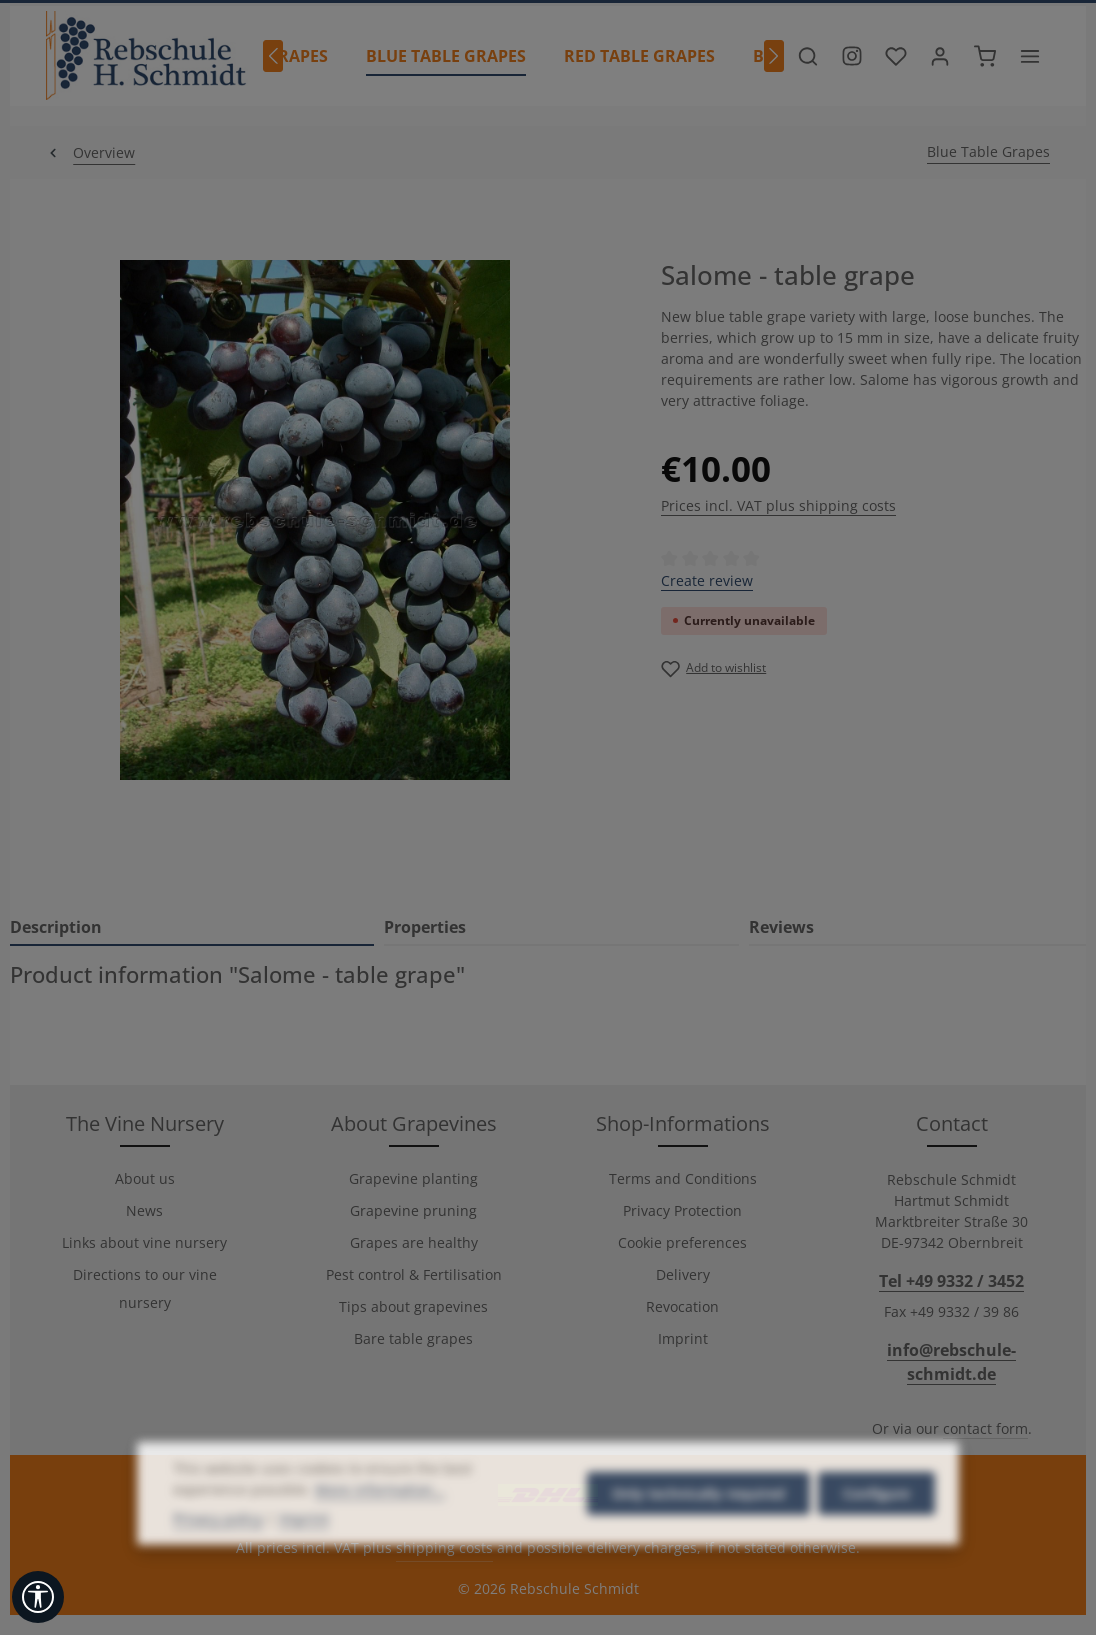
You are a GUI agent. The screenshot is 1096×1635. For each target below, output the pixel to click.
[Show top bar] (1030, 56)
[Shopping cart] (985, 56)
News (144, 1210)
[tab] (192, 928)
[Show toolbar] (38, 1597)
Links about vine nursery (144, 1242)
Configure (876, 1528)
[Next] (774, 56)
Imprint (683, 1338)
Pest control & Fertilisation (414, 1274)
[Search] (808, 56)
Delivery (683, 1274)
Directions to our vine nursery (145, 1288)
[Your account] (940, 56)
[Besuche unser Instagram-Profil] (852, 56)
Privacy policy (218, 1553)
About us (145, 1178)
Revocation (682, 1306)
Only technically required (698, 1528)
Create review (707, 580)
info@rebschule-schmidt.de (951, 1362)
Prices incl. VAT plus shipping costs (778, 505)
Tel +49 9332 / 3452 (951, 1281)
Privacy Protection (682, 1210)
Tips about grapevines (413, 1306)
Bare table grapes (413, 1338)
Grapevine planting (413, 1178)
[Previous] (273, 56)
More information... (380, 1524)
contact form (985, 1428)
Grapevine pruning (413, 1210)
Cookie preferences (682, 1242)
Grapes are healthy (414, 1242)
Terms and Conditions (683, 1178)
